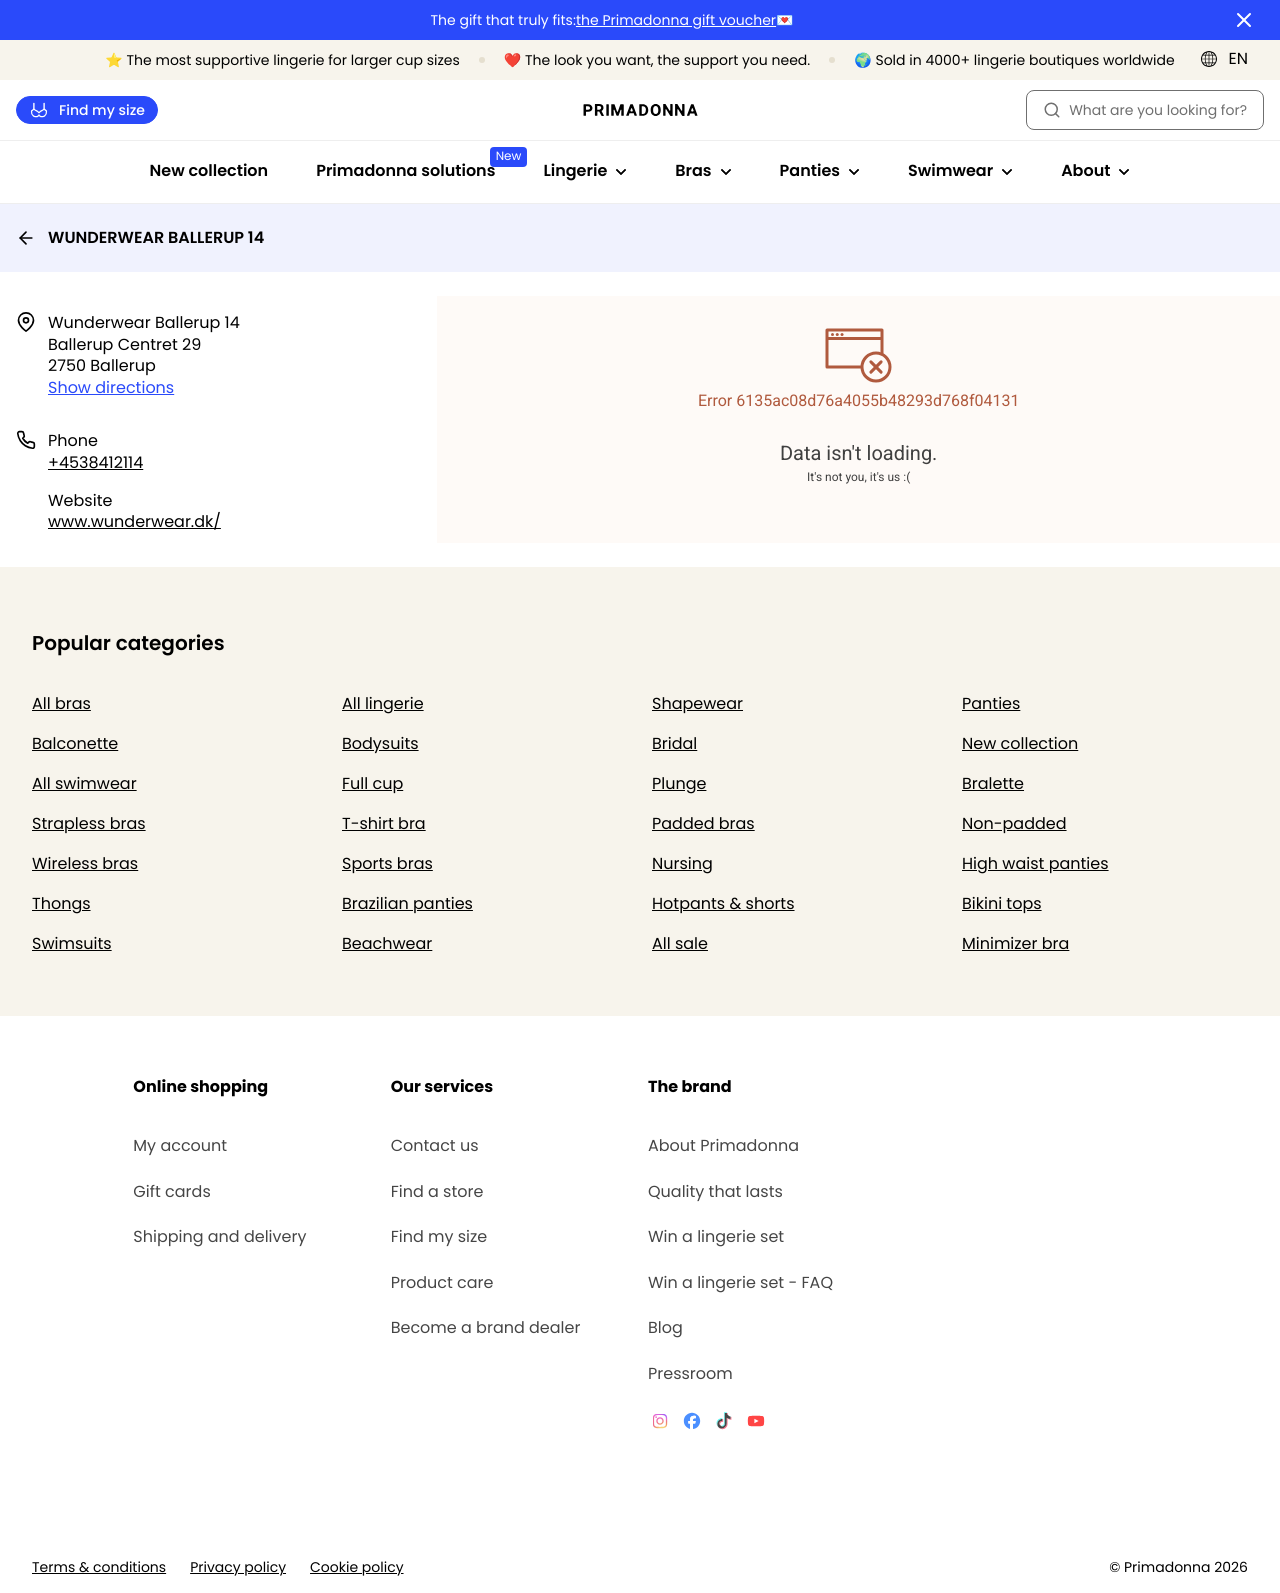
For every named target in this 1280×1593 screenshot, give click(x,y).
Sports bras (387, 863)
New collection (209, 170)
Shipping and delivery (219, 1237)
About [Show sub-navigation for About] (1095, 170)
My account (180, 1146)
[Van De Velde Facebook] (692, 1424)
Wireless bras (85, 863)
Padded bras (703, 823)
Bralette (993, 783)
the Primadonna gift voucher (676, 20)
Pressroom (690, 1374)
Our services (442, 1086)
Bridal (674, 743)
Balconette (75, 743)
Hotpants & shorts (723, 903)
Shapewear (697, 703)
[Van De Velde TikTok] (724, 1424)
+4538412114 (95, 462)
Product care (442, 1283)
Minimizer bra (1015, 943)
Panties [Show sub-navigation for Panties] (820, 170)
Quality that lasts (715, 1192)
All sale (680, 943)
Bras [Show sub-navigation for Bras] (703, 170)
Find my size (87, 110)
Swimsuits (72, 943)
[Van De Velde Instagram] (660, 1424)
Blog (665, 1328)
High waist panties (1035, 863)
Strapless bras (89, 823)
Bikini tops (1002, 903)
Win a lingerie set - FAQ (740, 1283)
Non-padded (1014, 823)
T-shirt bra (384, 823)
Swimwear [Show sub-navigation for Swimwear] (960, 170)
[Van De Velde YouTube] (756, 1424)
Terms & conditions (99, 1567)
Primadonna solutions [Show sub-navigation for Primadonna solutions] (417, 164)
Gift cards (171, 1192)
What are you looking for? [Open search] (1145, 110)
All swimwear (84, 783)
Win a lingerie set (716, 1237)
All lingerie (383, 703)
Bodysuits (380, 743)
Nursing (682, 863)
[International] (1230, 59)
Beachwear (387, 943)
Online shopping (200, 1086)
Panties (991, 703)
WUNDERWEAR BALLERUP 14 (140, 237)
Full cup (372, 783)
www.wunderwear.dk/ (134, 521)
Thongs (61, 903)
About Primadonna (723, 1146)
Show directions (111, 387)
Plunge (679, 783)
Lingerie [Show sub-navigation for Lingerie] (585, 170)
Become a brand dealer (486, 1328)
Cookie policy (357, 1567)
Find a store (437, 1192)
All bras (61, 703)
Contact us (435, 1146)
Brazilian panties (407, 903)
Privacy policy (238, 1567)
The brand (690, 1086)
